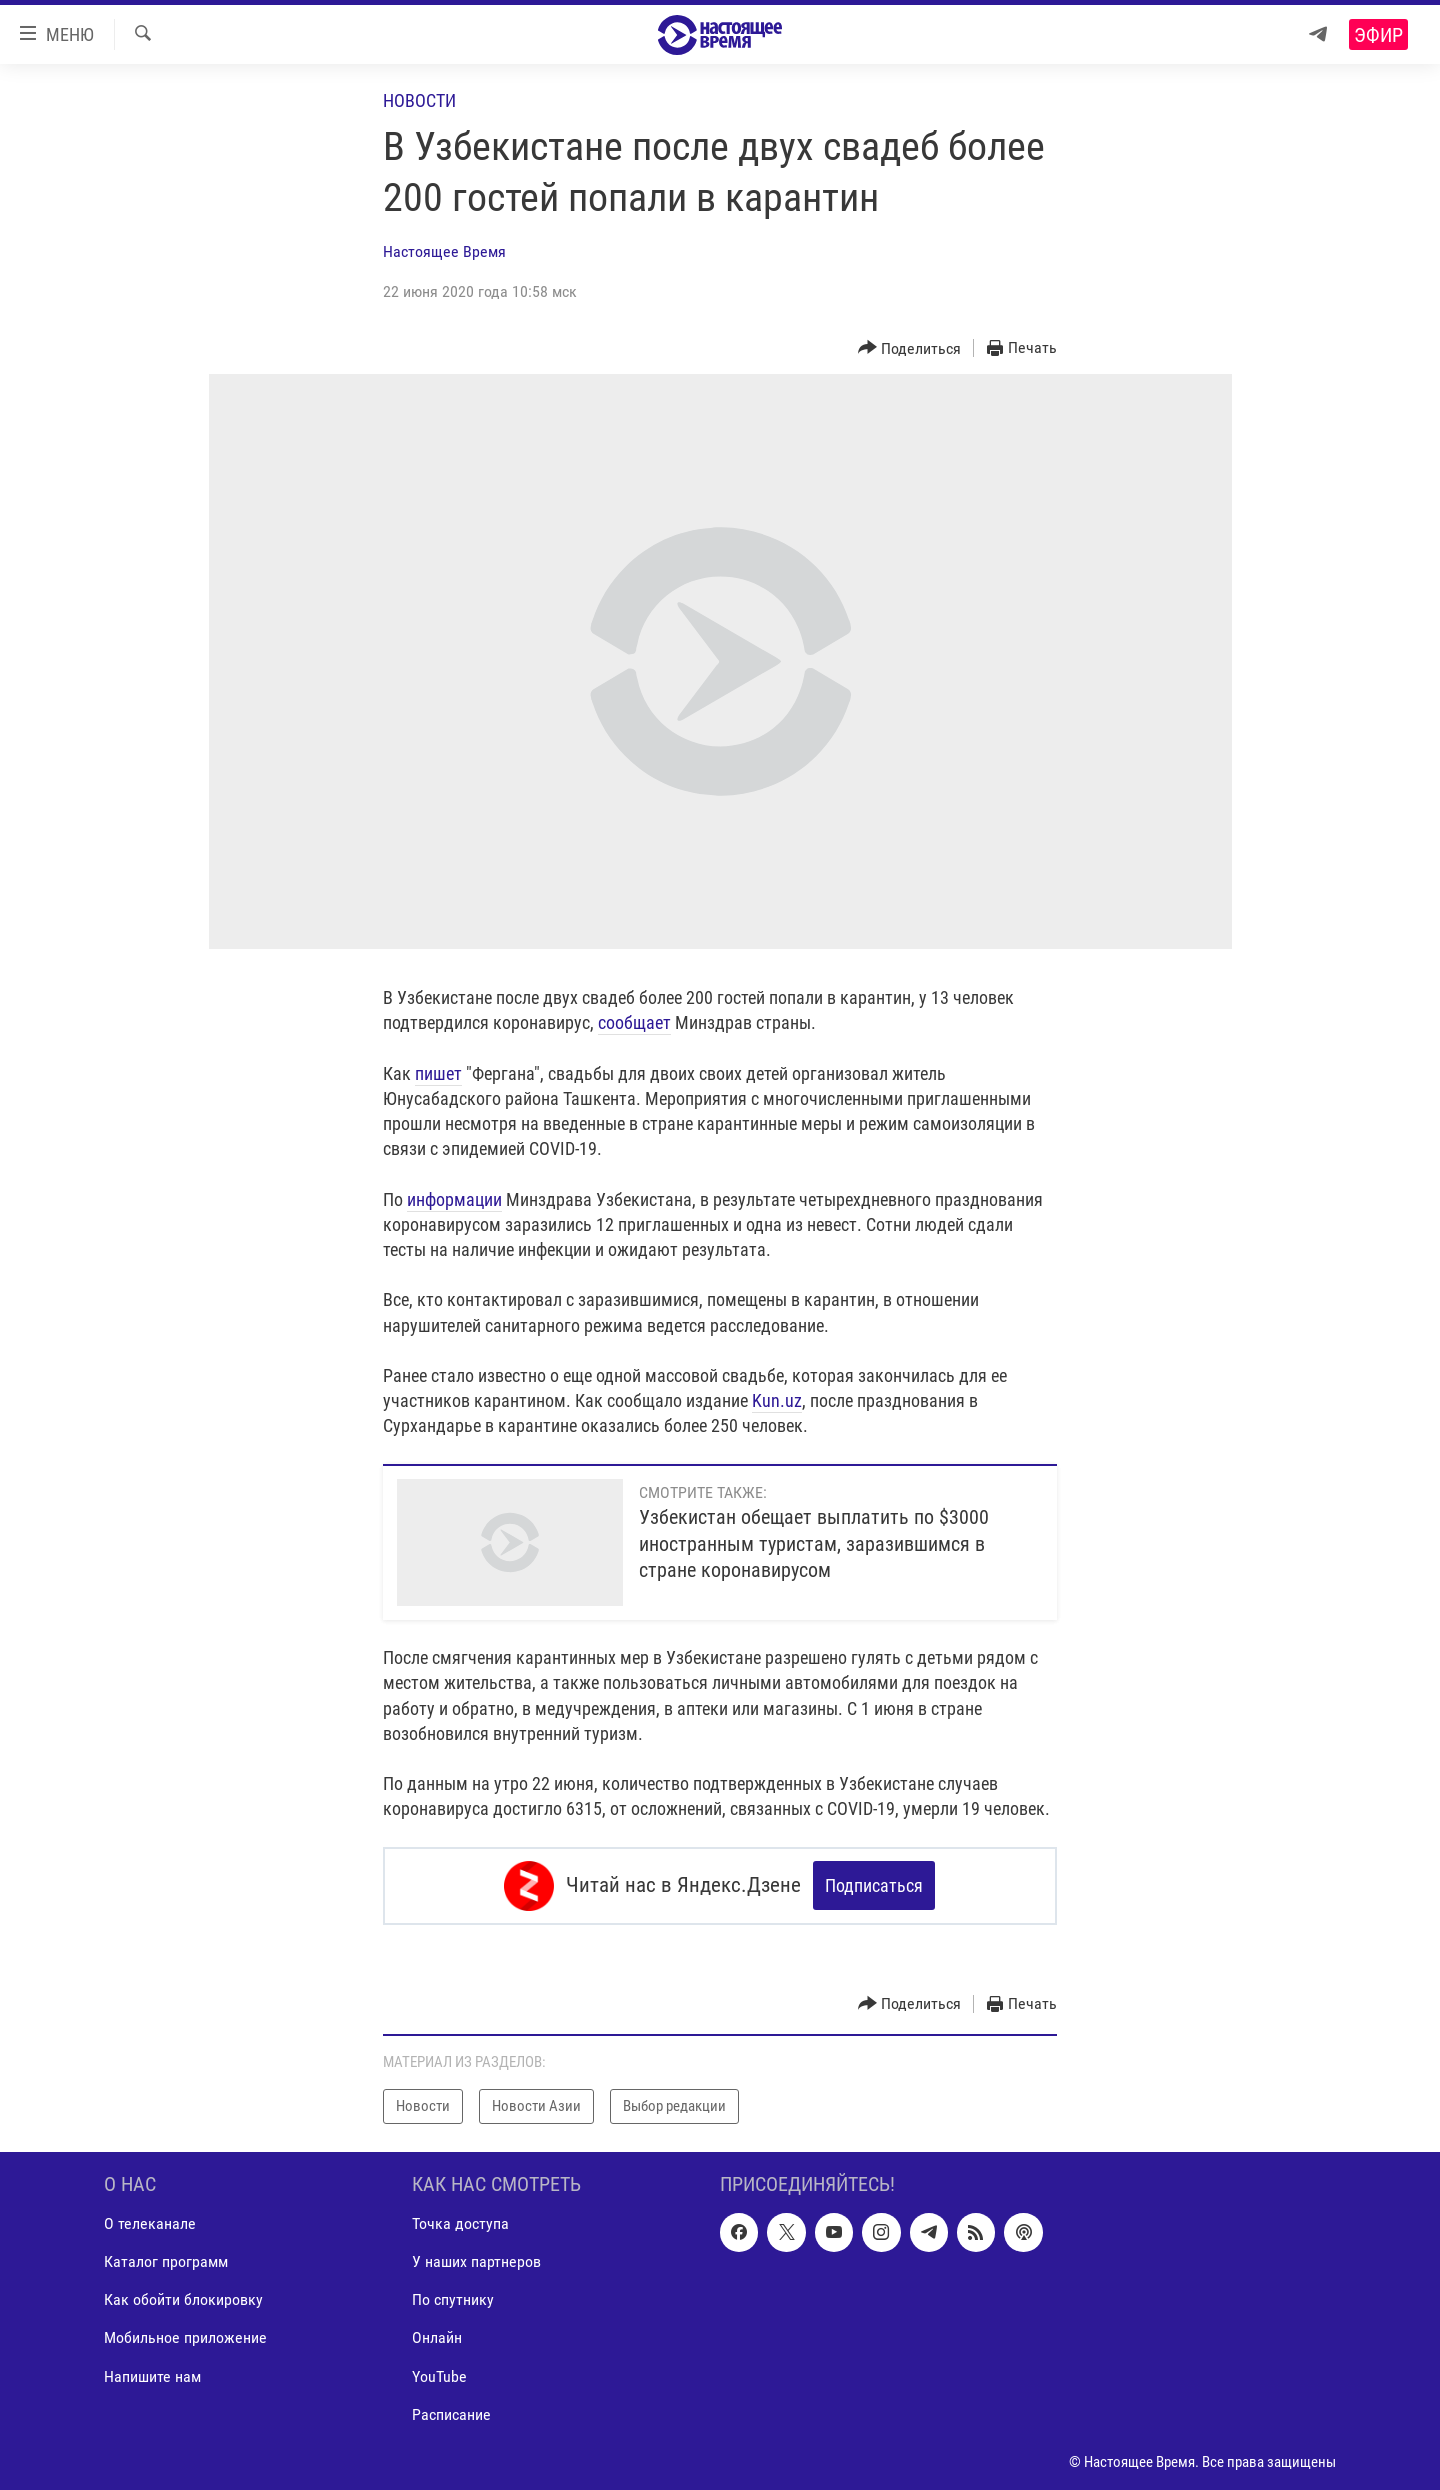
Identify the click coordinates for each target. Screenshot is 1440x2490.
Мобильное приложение (185, 2337)
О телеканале (150, 2223)
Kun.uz (777, 1400)
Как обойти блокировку (183, 2299)
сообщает (634, 1022)
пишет (438, 1073)
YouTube (439, 2375)
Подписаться (874, 1885)
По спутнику (453, 2299)
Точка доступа (460, 2223)
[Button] (910, 348)
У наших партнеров (476, 2261)
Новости (419, 100)
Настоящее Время (444, 251)
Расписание (451, 2413)
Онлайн (437, 2337)
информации (454, 1199)
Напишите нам (152, 2375)
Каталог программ (166, 2261)
